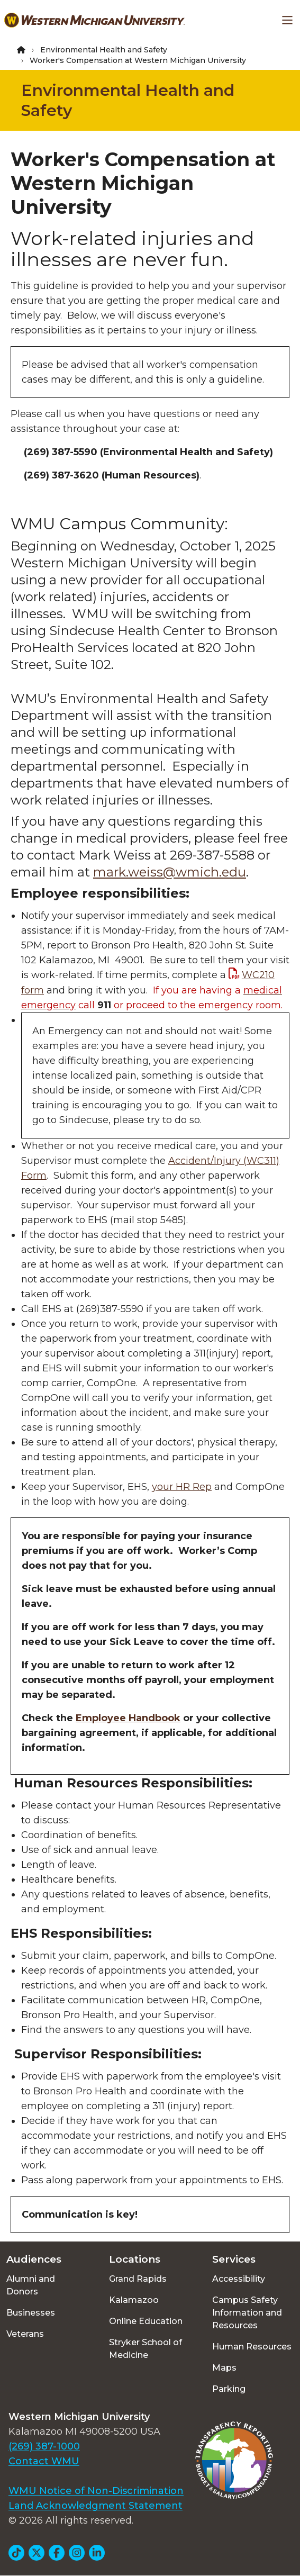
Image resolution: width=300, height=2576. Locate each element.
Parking (229, 2389)
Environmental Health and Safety (103, 50)
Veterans (25, 2334)
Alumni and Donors (30, 2285)
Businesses (30, 2313)
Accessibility (238, 2279)
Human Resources (252, 2347)
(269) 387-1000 (44, 2446)
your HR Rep (182, 1487)
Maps (224, 2368)
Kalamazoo (134, 2300)
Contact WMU (43, 2461)
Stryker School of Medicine (145, 2348)
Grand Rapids (138, 2279)
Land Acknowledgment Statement (95, 2505)
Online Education (146, 2321)
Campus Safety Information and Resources (247, 2312)
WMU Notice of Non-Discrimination (96, 2491)
